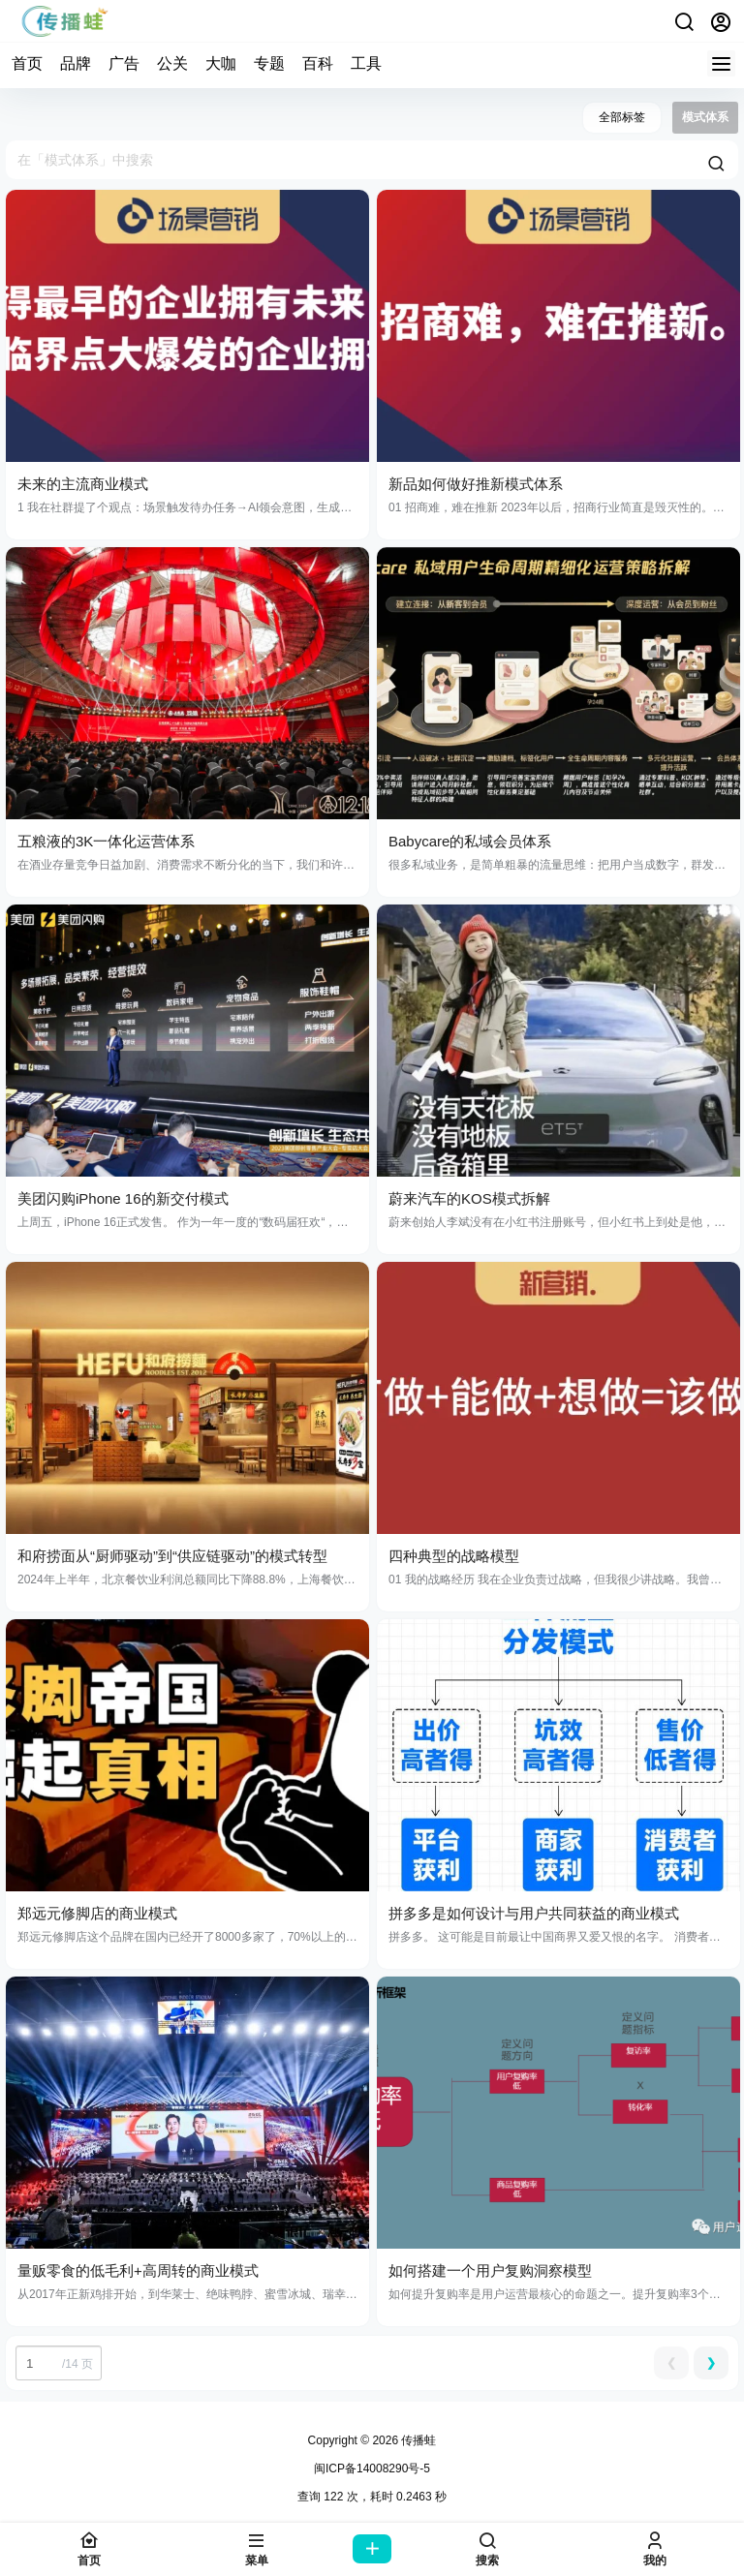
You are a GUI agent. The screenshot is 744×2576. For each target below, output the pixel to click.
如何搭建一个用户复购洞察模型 (490, 2270)
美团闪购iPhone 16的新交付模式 (123, 1198)
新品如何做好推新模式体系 (475, 483)
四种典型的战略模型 (453, 1556)
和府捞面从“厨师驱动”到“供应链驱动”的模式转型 (172, 1556)
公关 (172, 63)
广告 (124, 63)
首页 (27, 63)
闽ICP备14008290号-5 (372, 2468)
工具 (366, 63)
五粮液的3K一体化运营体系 (106, 841)
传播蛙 (417, 2440)
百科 (317, 63)
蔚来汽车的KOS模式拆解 (469, 1198)
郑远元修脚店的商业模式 (97, 1913)
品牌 (75, 63)
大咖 (220, 63)
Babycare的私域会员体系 (469, 841)
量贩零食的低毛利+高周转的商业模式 (138, 2270)
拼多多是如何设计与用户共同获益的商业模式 (533, 1913)
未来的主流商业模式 (82, 483)
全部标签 (622, 117)
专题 (269, 63)
